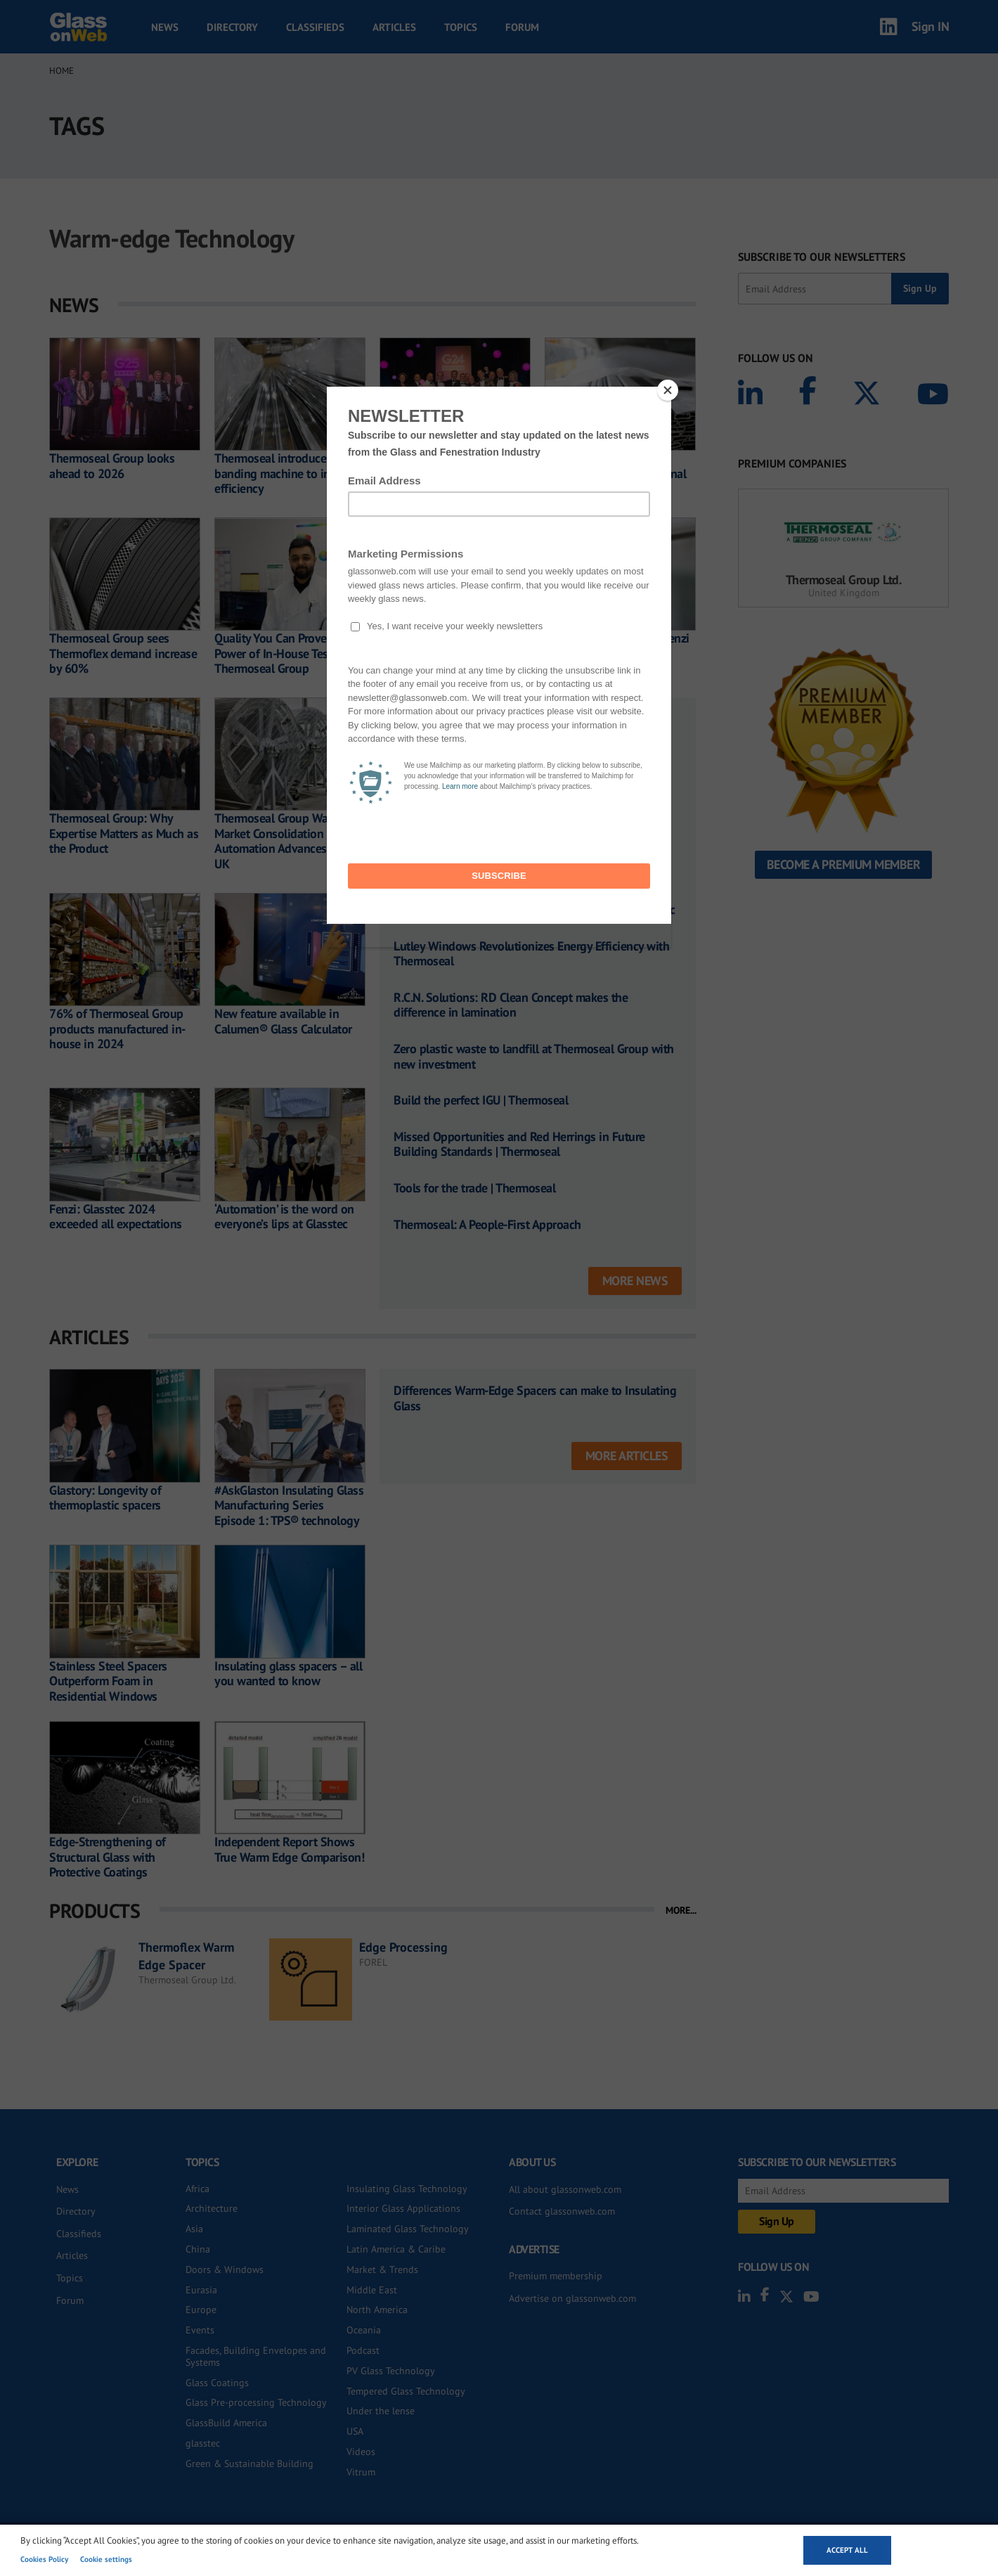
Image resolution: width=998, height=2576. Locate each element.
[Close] (667, 390)
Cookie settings (106, 2559)
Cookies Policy (44, 2559)
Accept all (847, 2550)
